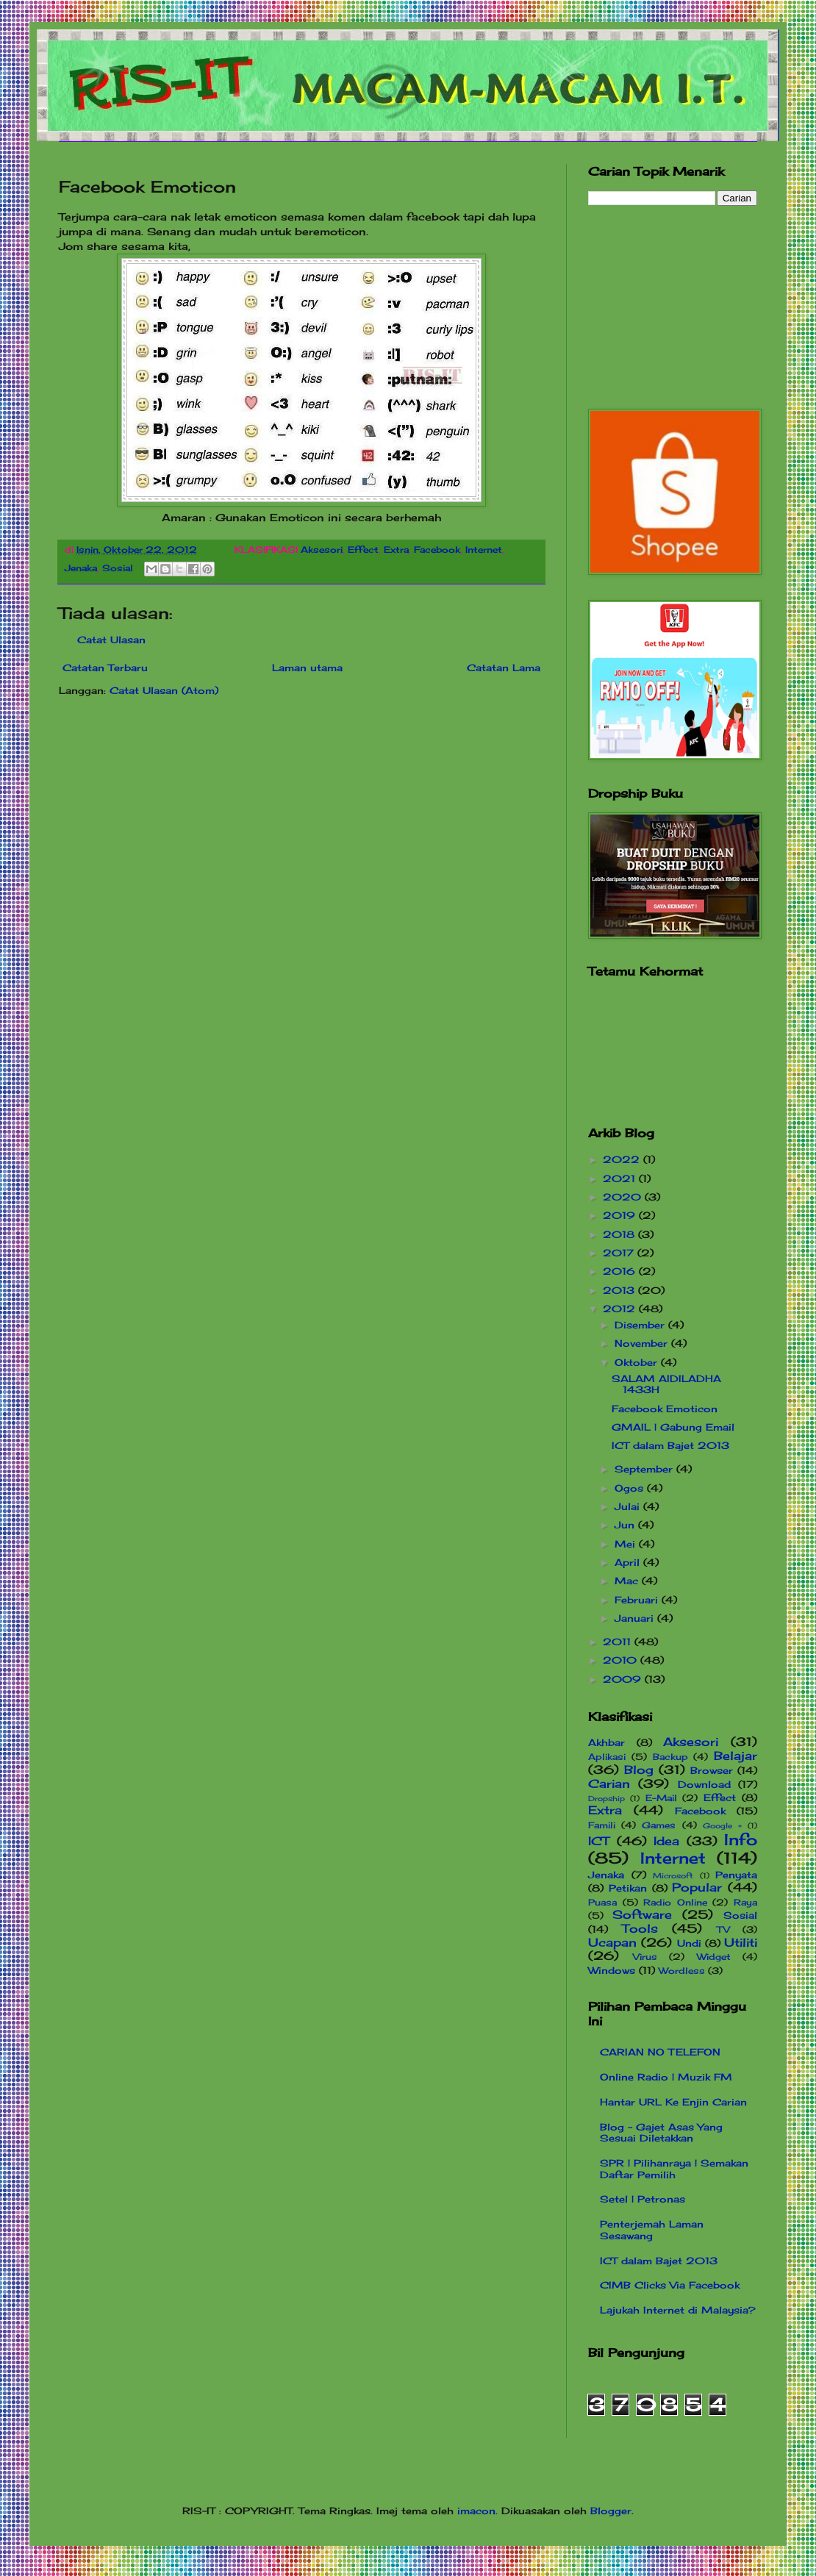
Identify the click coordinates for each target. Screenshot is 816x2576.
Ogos (631, 1488)
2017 (620, 1253)
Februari (638, 1600)
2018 (620, 1234)
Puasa (602, 1902)
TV (723, 1930)
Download (704, 1784)
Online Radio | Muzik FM (666, 2077)
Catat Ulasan (111, 639)
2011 (618, 1641)
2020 (624, 1197)
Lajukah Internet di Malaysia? (678, 2310)
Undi (689, 1943)
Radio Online (675, 1902)
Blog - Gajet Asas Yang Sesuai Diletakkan (661, 2132)
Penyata (736, 1875)
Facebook (437, 550)
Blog (639, 1770)
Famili (601, 1825)
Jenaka (81, 568)
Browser (711, 1770)
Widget (714, 1957)
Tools (640, 1929)
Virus (645, 1957)
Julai (629, 1506)
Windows (611, 1970)
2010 (621, 1660)
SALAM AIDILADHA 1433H (666, 1384)
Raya (745, 1902)
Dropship (606, 1798)
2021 (621, 1178)
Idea (666, 1841)
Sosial (117, 568)
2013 (620, 1290)
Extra (396, 550)
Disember (641, 1325)
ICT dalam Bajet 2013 (670, 1445)
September (645, 1469)
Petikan (628, 1888)
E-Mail (661, 1798)
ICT (598, 1841)
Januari (636, 1618)
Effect (363, 550)
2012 (621, 1308)
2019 (621, 1215)
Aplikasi (607, 1757)
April (629, 1562)
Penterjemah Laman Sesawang (652, 2230)
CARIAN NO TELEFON (660, 2052)
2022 (623, 1159)
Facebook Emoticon (664, 1408)
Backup (670, 1757)
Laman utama (307, 667)
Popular (697, 1888)
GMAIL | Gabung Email (673, 1427)
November (643, 1343)
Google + (722, 1826)
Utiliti (740, 1943)
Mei (627, 1544)
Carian (609, 1784)
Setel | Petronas (642, 2199)
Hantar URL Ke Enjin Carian (673, 2102)
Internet (483, 550)
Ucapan (612, 1943)
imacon (476, 2510)
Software (642, 1915)
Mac (628, 1580)
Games (659, 1825)
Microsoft (673, 1876)
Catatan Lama (503, 667)
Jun (626, 1525)
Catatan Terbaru (105, 667)
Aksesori (322, 550)
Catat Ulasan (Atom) (164, 690)
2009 (624, 1679)
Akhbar (606, 1742)
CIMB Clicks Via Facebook (670, 2285)
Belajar (735, 1756)
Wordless (682, 1971)
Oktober (638, 1362)
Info (740, 1840)
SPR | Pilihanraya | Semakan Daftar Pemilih (674, 2168)
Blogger (610, 2510)
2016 (621, 1271)
